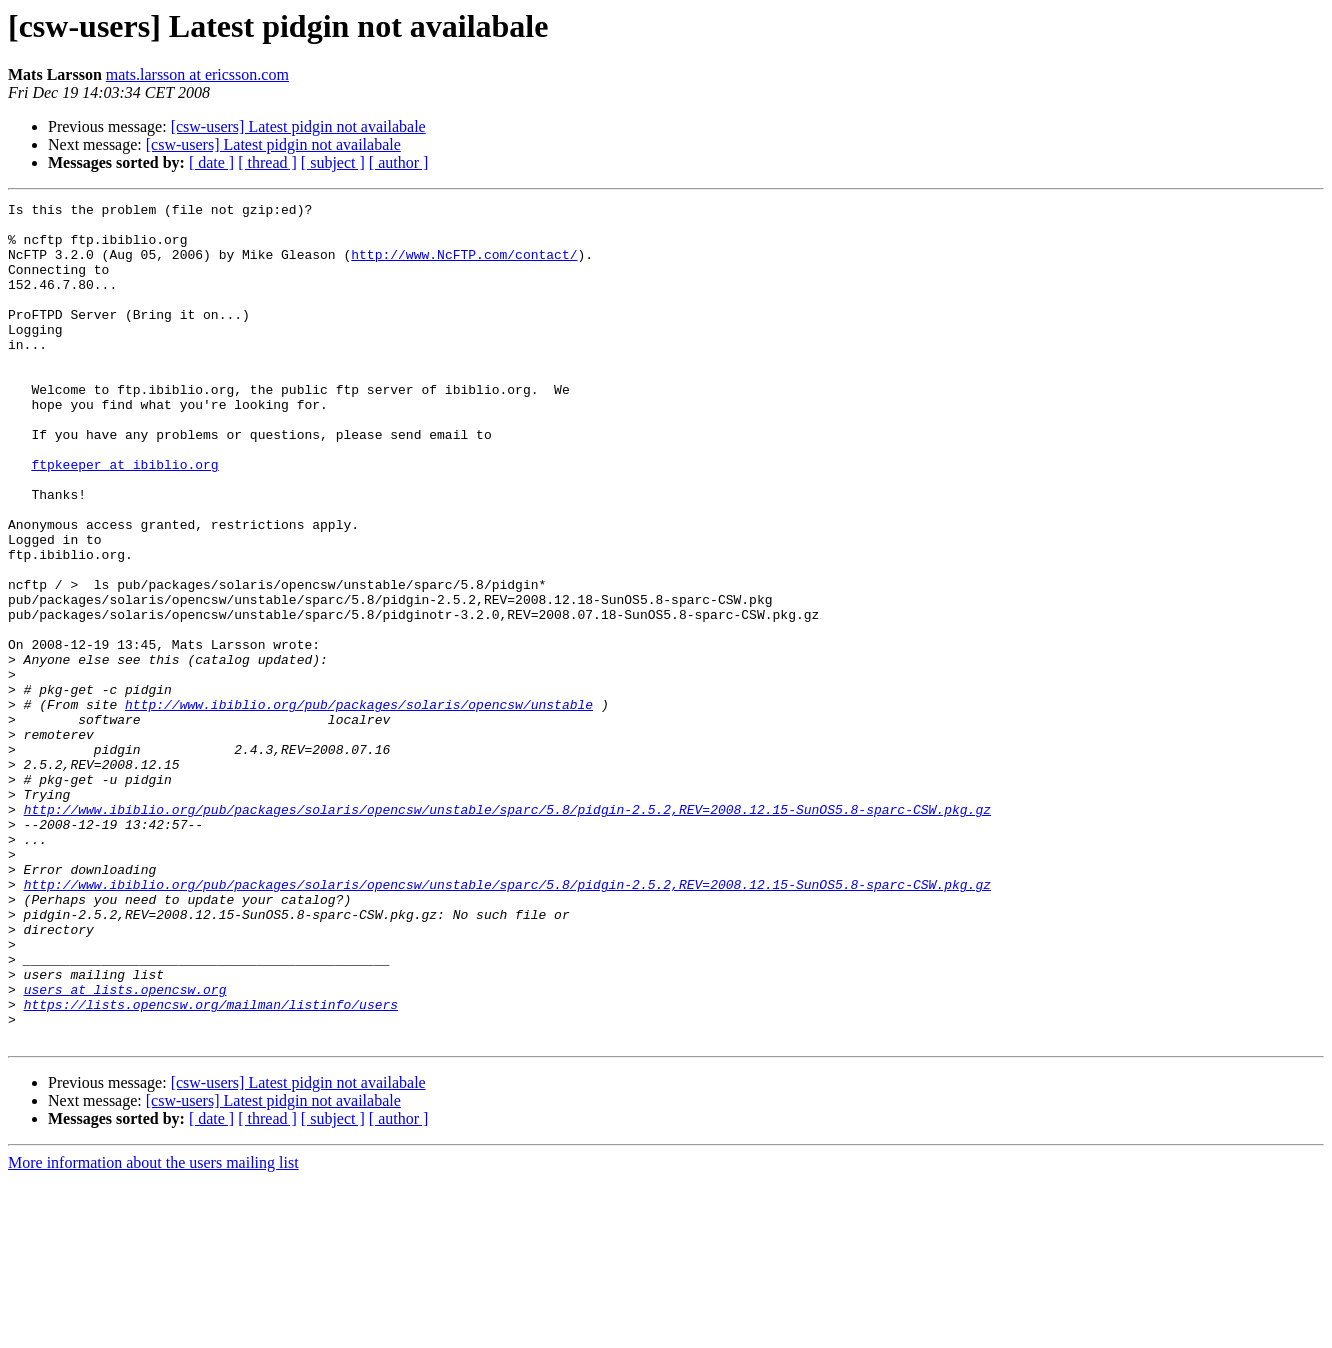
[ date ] (211, 162)
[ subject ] (333, 162)
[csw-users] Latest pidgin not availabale (298, 126)
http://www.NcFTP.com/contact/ (464, 266)
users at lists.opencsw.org (125, 1148)
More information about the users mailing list (153, 1330)
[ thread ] (267, 162)
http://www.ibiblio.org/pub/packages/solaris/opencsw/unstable (359, 806)
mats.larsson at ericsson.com (197, 74)
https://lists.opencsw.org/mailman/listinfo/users (211, 1166)
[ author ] (399, 162)
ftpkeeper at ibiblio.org (124, 518)
